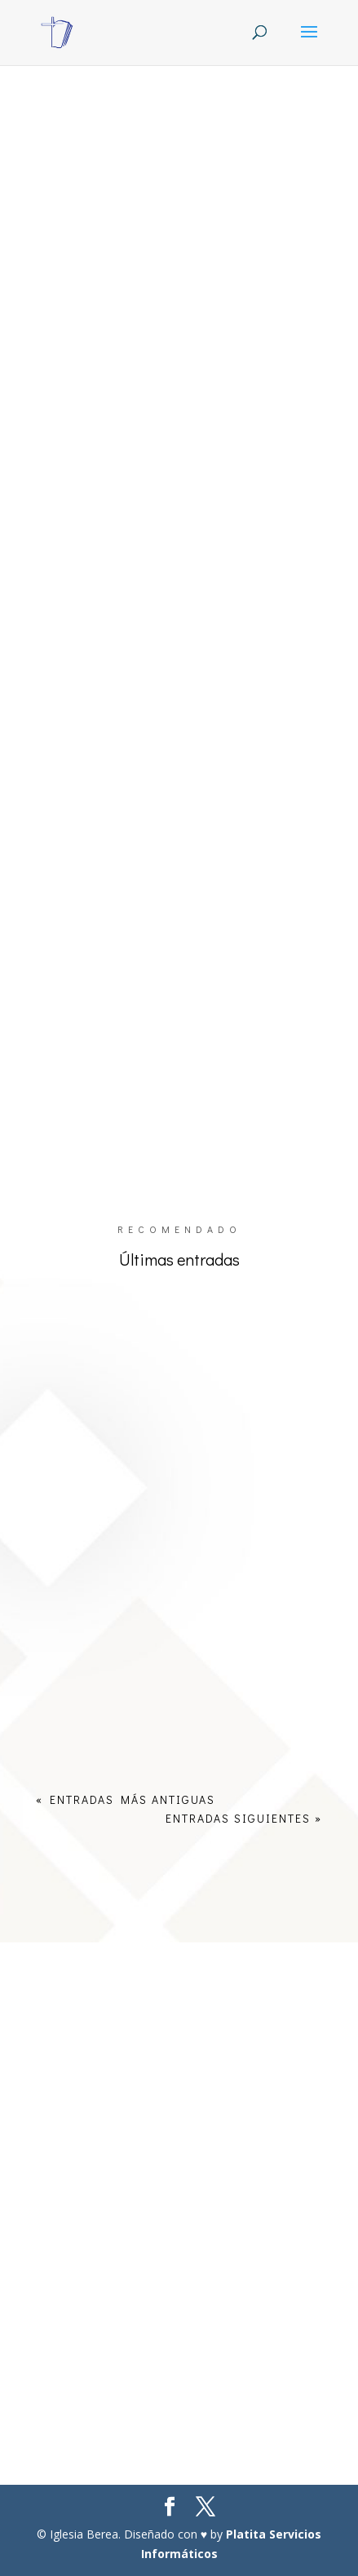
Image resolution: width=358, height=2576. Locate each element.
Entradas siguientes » (244, 1818)
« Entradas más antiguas (125, 1799)
